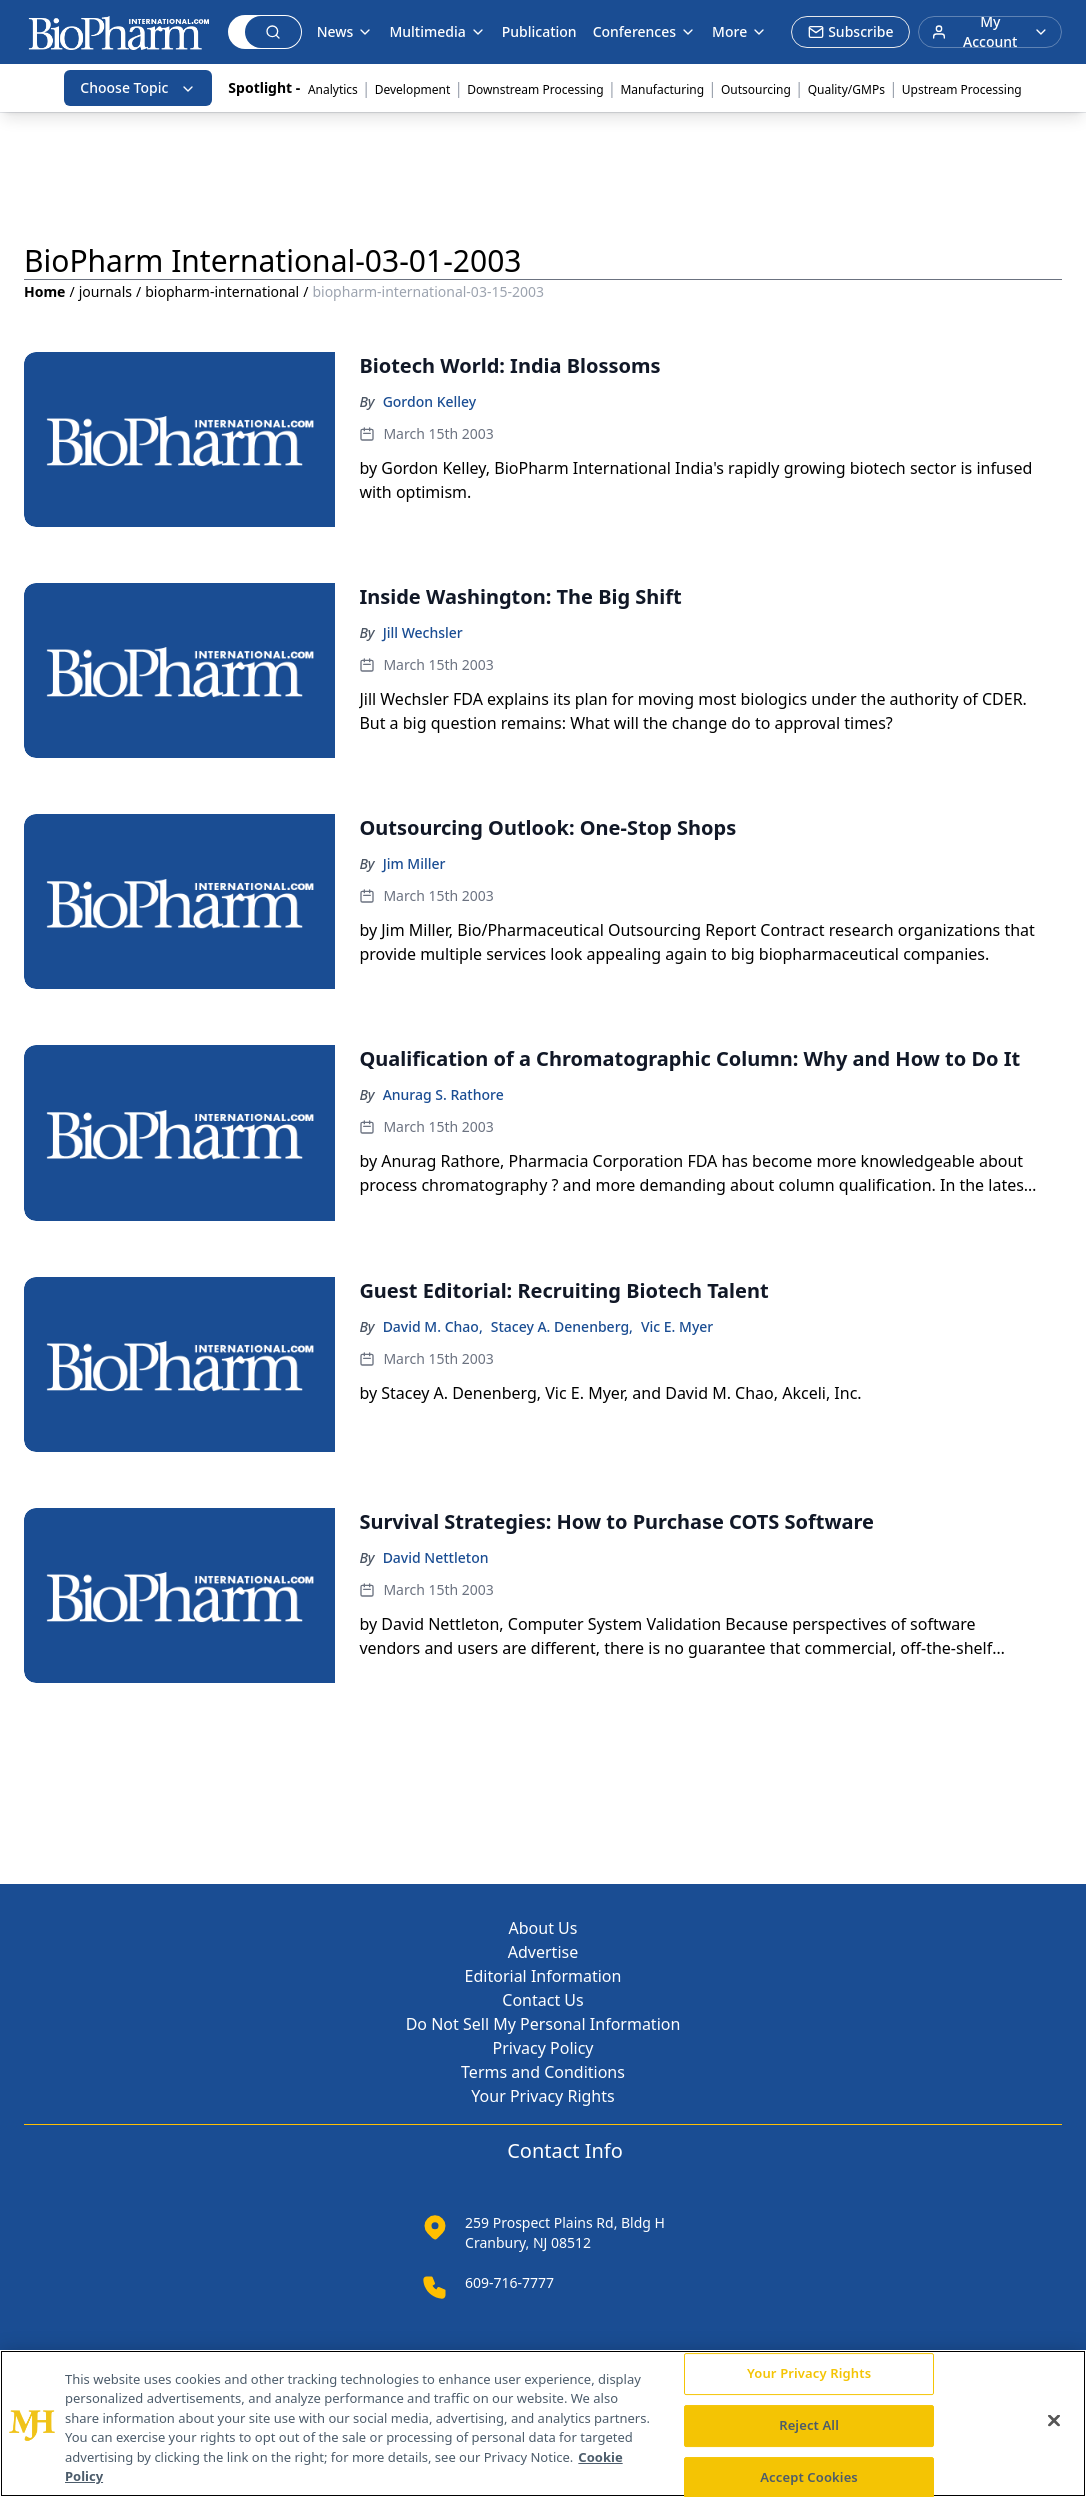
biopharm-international (222, 291)
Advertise (543, 1952)
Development (413, 89)
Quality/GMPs (846, 89)
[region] (543, 2423)
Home (44, 291)
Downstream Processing (535, 89)
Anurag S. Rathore (443, 1094)
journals (105, 291)
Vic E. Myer (677, 1326)
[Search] (237, 32)
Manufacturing (662, 89)
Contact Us (542, 2000)
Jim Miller (414, 863)
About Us (543, 1928)
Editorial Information (543, 1976)
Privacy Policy (543, 2048)
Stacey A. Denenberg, (562, 1326)
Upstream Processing (962, 89)
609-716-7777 (509, 2282)
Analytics (333, 89)
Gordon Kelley (430, 401)
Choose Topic (138, 87)
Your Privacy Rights (542, 2096)
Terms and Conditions (543, 2072)
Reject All (809, 2425)
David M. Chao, (433, 1326)
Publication (539, 31)
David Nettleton (436, 1557)
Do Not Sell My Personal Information (543, 2024)
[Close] (1054, 2421)
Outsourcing (756, 89)
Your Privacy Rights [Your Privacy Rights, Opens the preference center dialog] (809, 2374)
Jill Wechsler (423, 632)
